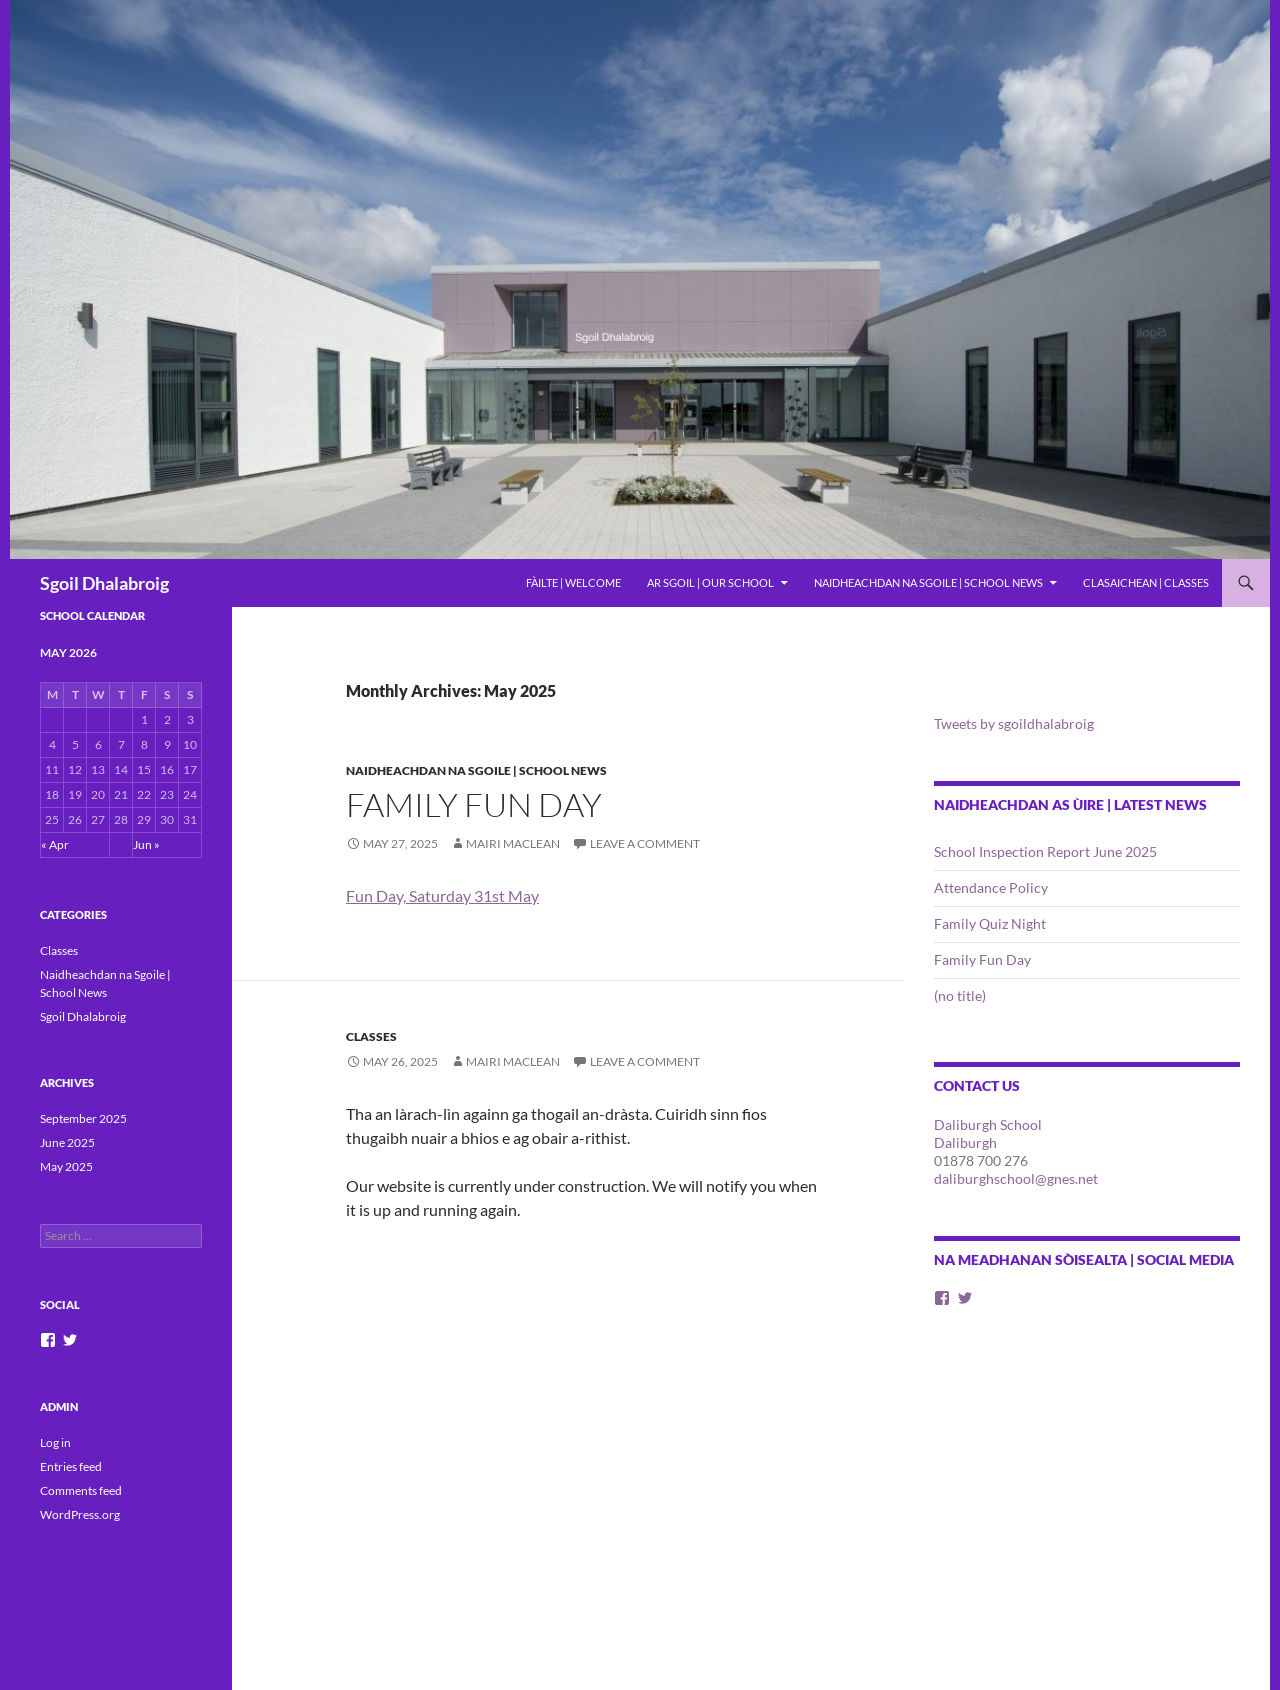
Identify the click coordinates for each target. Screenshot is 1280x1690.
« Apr (55, 844)
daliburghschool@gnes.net (1016, 1178)
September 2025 (83, 1118)
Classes (371, 1036)
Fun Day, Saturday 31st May (442, 895)
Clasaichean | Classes (1146, 582)
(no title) (960, 995)
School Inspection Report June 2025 (1045, 851)
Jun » (146, 844)
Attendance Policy (991, 887)
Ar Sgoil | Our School (710, 582)
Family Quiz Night (990, 923)
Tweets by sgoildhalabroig (1014, 723)
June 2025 (67, 1142)
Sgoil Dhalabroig (104, 583)
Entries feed (71, 1466)
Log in (55, 1442)
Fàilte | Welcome (573, 582)
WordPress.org (80, 1514)
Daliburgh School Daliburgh (988, 1133)
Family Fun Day (474, 804)
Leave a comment (645, 843)
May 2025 (66, 1166)
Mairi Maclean (513, 843)
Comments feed (81, 1490)
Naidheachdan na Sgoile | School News (928, 582)
